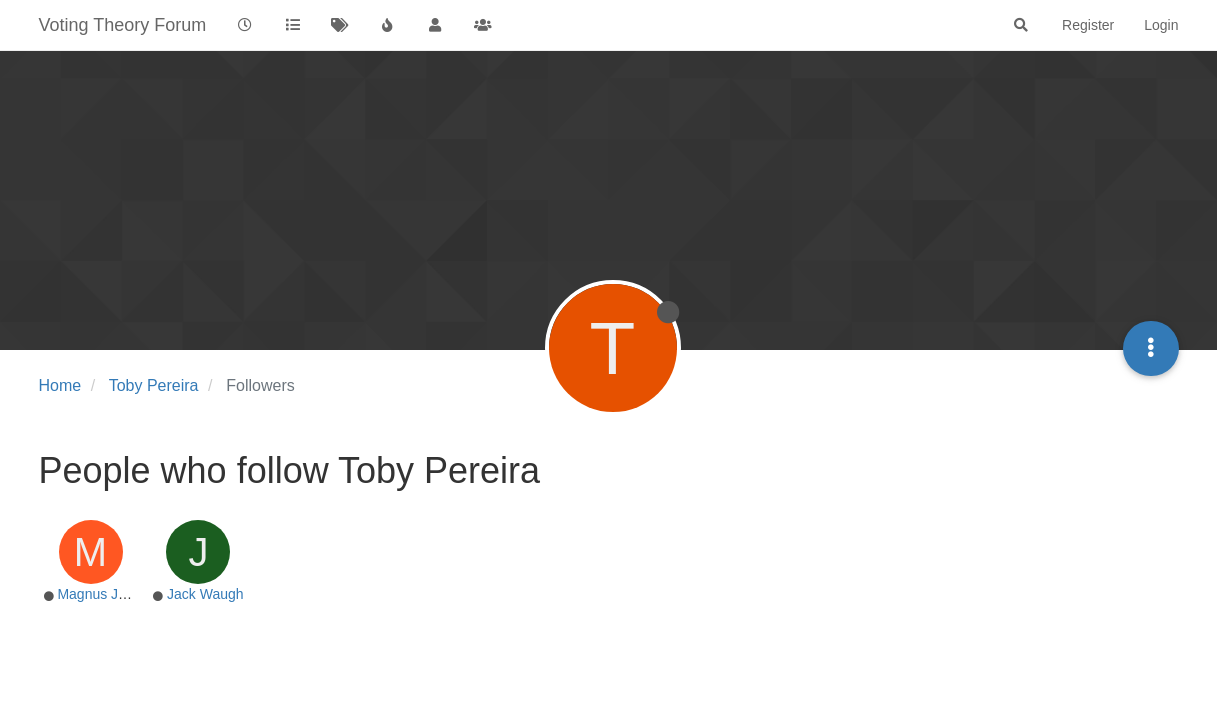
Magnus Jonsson (110, 594)
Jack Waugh (205, 594)
